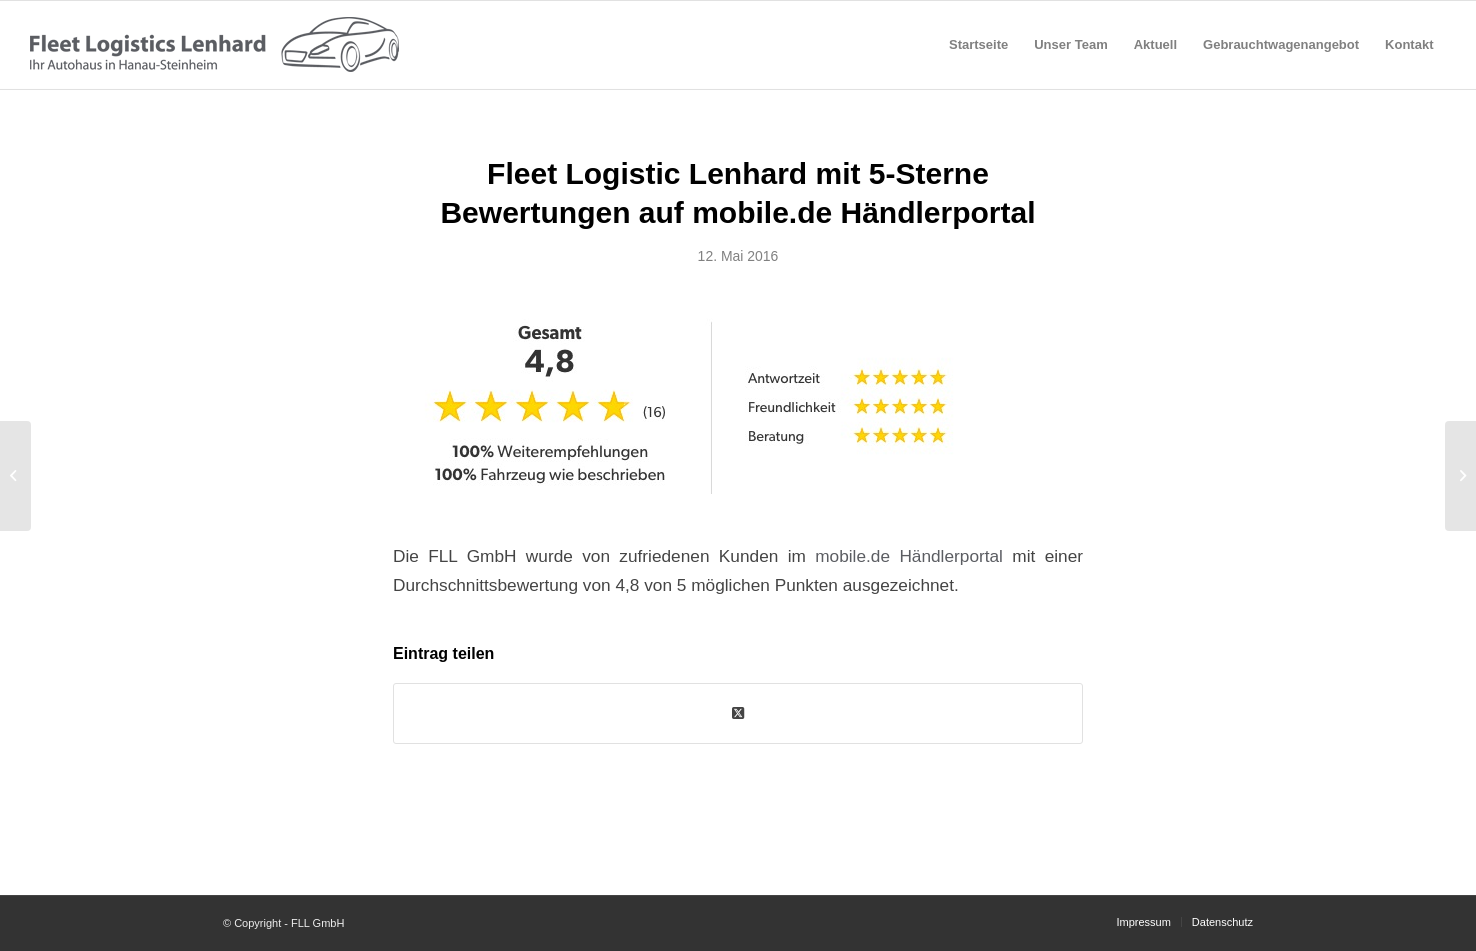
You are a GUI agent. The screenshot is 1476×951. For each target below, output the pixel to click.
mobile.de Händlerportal (909, 556)
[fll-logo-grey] (214, 45)
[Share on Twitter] (738, 713)
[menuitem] (978, 45)
